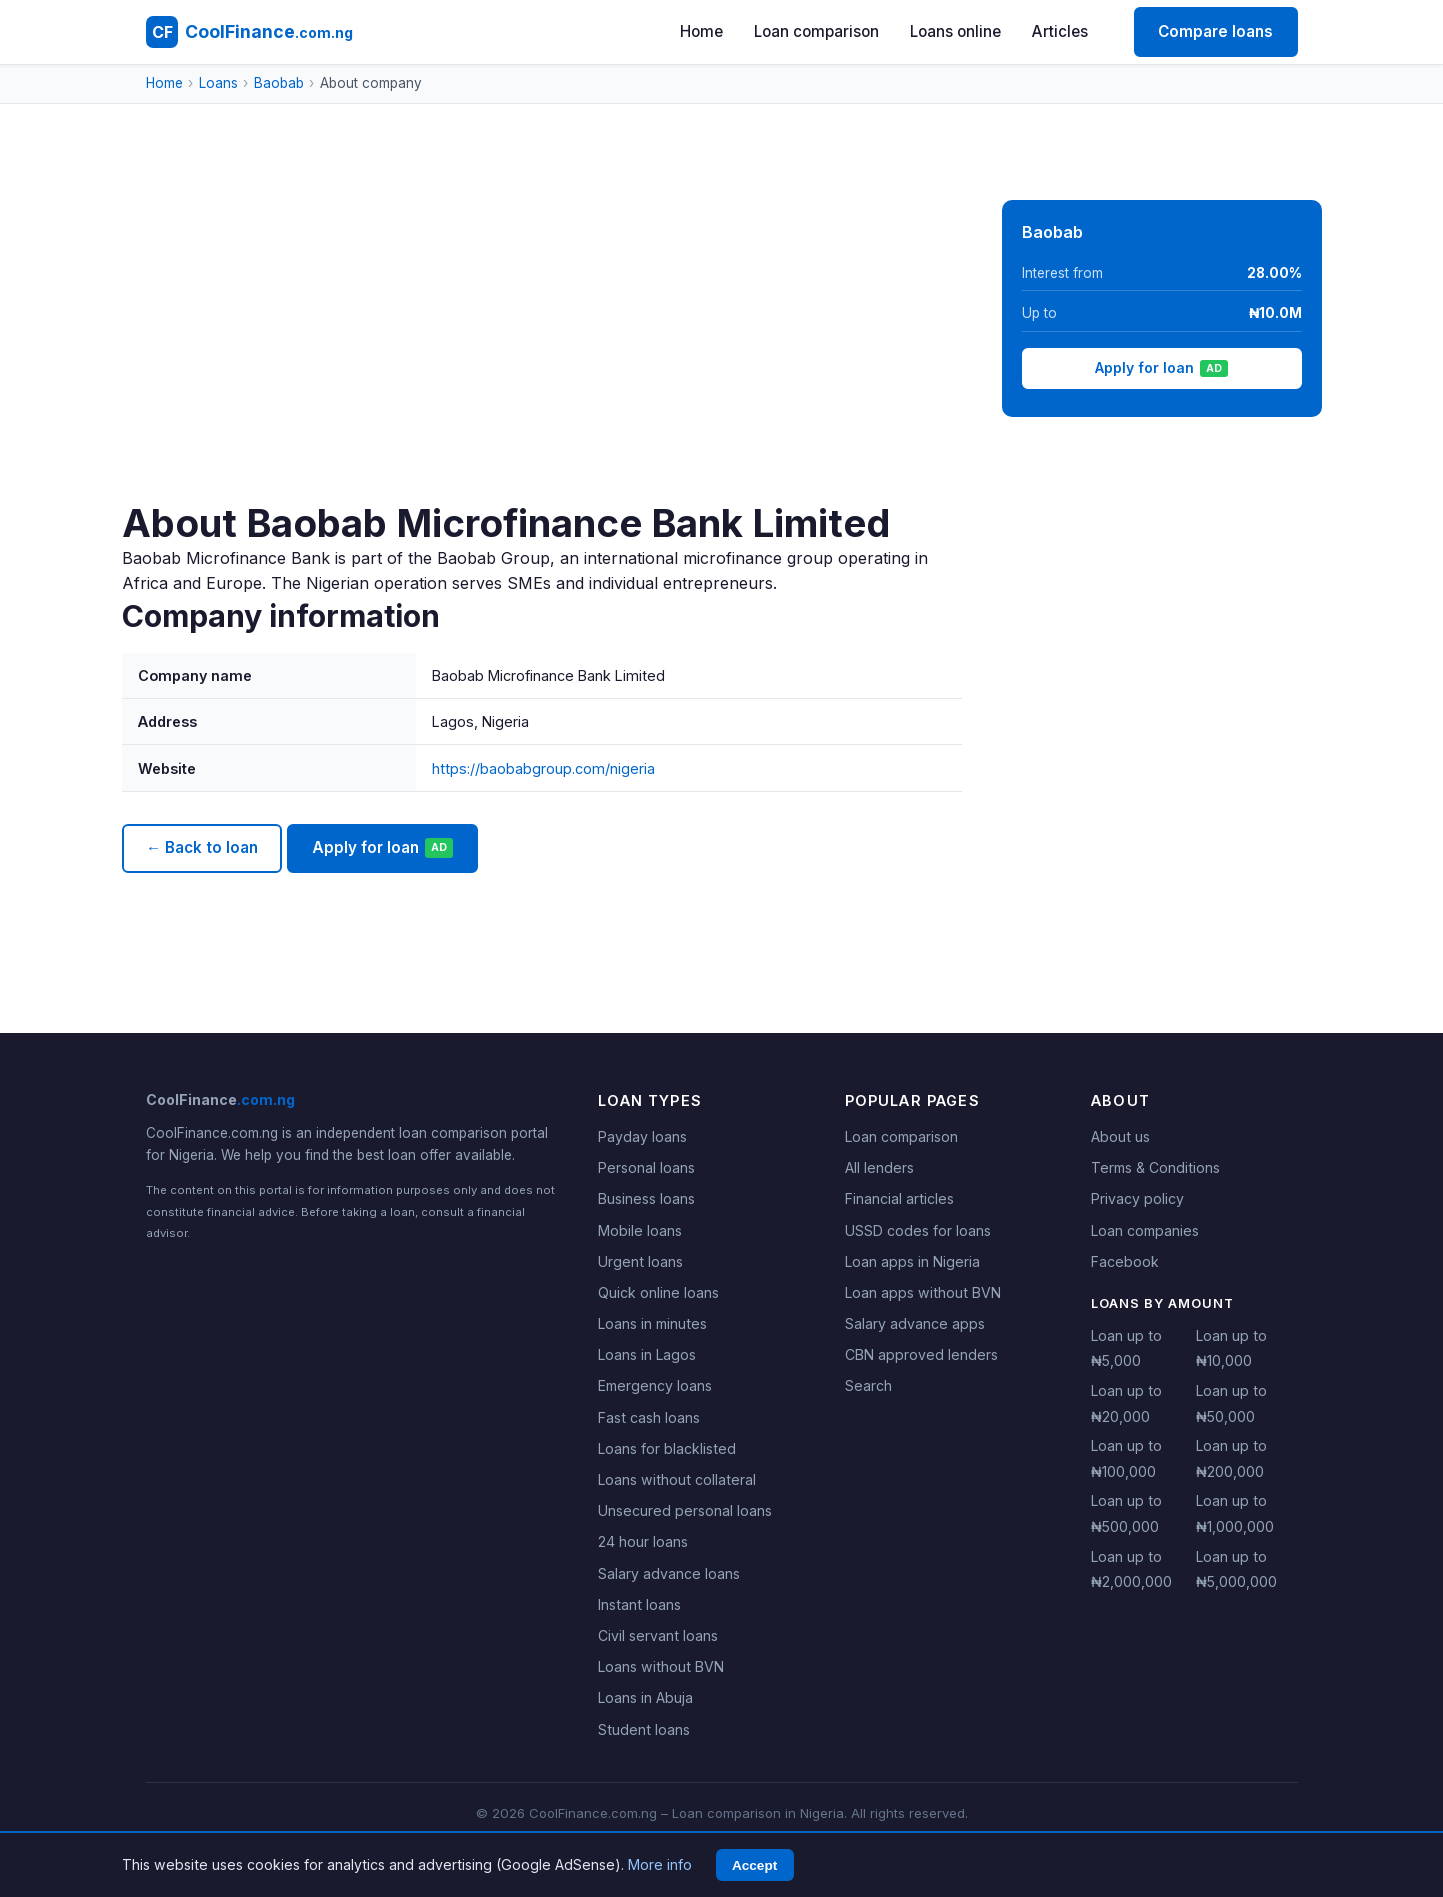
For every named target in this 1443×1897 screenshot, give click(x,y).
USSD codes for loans (918, 1230)
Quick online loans (658, 1292)
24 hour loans (643, 1541)
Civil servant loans (658, 1635)
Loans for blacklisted (667, 1448)
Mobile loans (640, 1230)
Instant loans (639, 1604)
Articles (1060, 31)
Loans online (955, 31)
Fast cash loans (649, 1417)
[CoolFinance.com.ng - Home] (249, 32)
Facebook (1125, 1261)
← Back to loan (202, 847)
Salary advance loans (669, 1573)
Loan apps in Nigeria (912, 1261)
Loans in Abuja (645, 1697)
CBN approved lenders (921, 1354)
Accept (754, 1865)
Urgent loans (640, 1261)
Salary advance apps (915, 1323)
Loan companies (1145, 1230)
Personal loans (646, 1167)
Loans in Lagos (647, 1354)
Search (868, 1385)
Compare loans (1215, 31)
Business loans (646, 1198)
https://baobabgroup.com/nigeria (543, 768)
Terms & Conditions (1155, 1167)
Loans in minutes (652, 1323)
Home (701, 31)
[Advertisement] (542, 350)
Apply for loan (382, 848)
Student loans (644, 1729)
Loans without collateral (677, 1479)
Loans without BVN (661, 1666)
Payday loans (642, 1136)
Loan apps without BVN (923, 1292)
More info (660, 1864)
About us (1120, 1136)
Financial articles (899, 1198)
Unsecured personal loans (685, 1510)
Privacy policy (1137, 1198)
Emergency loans (655, 1385)
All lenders (879, 1167)
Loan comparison (816, 31)
